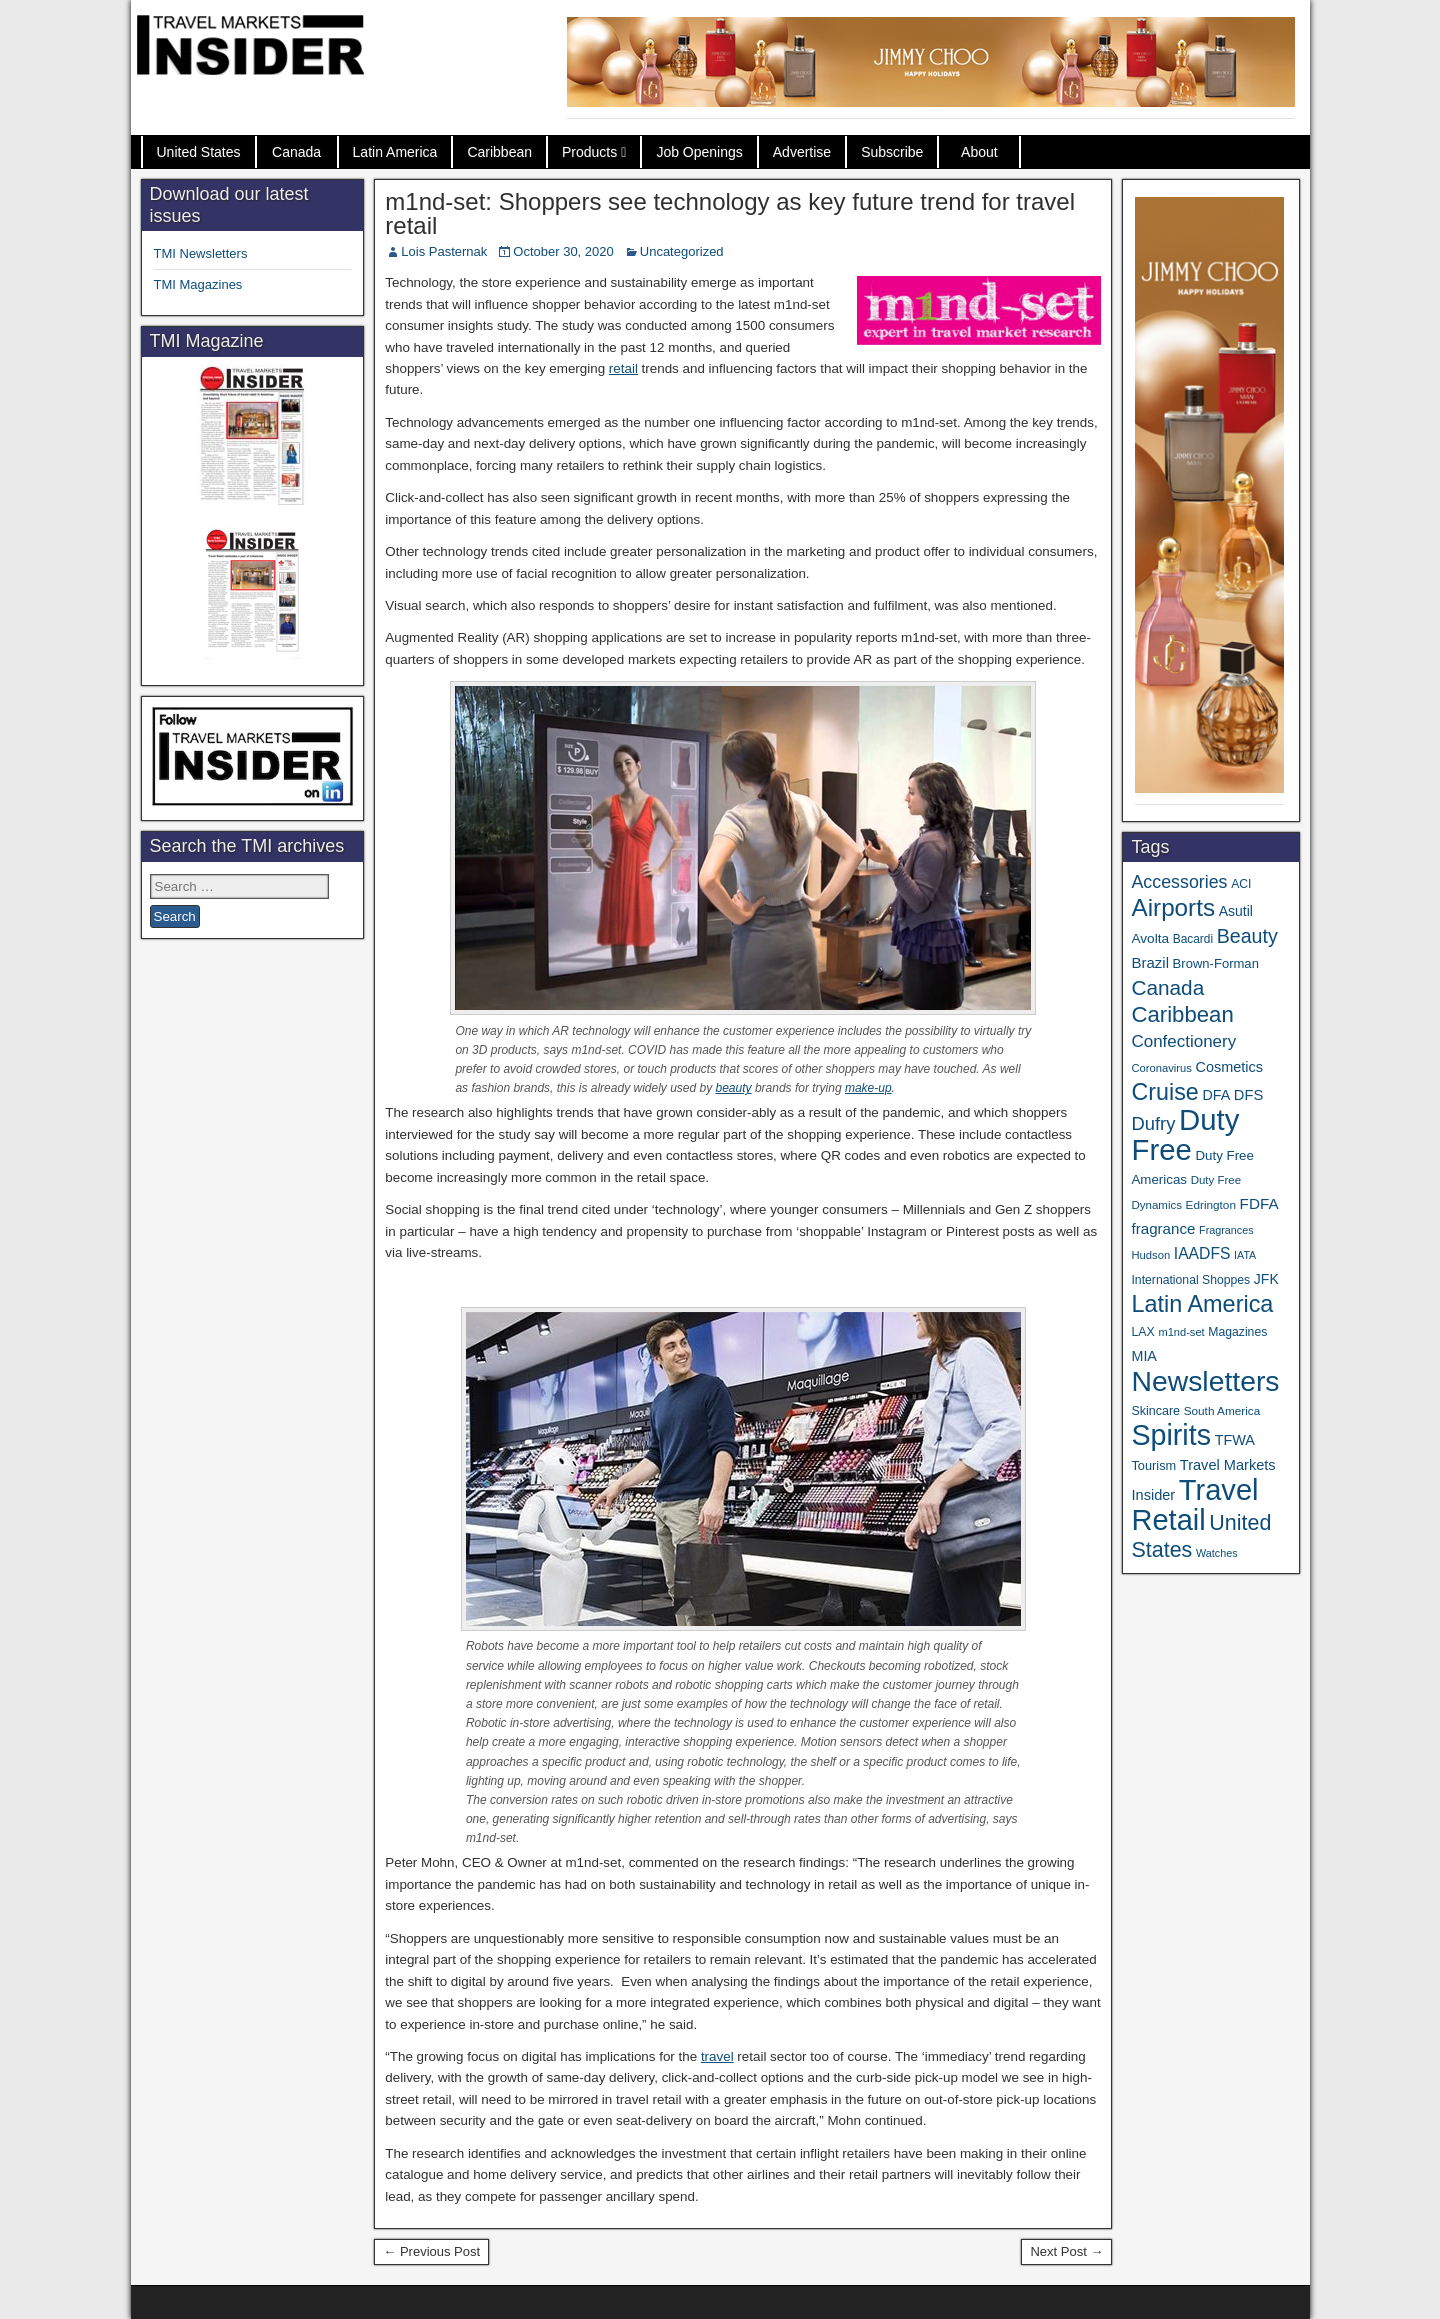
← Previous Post (431, 2251)
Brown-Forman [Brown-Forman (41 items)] (1216, 963)
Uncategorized (682, 251)
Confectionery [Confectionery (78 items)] (1183, 1041)
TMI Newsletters (201, 253)
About (979, 152)
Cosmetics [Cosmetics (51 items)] (1229, 1067)
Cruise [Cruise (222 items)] (1164, 1092)
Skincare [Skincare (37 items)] (1155, 1411)
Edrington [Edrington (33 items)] (1211, 1204)
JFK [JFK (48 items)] (1266, 1279)
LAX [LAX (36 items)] (1142, 1332)
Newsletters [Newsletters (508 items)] (1205, 1381)
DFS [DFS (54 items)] (1248, 1095)
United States (199, 152)
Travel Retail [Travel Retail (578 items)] (1194, 1505)
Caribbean (499, 152)
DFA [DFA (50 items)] (1216, 1095)
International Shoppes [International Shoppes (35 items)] (1190, 1280)
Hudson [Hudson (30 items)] (1150, 1255)
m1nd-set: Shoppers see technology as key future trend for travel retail (730, 213)
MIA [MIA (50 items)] (1143, 1356)
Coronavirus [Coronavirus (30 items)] (1161, 1068)
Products (589, 152)
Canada (296, 152)
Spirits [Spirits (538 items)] (1171, 1435)
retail (623, 368)
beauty (734, 1088)
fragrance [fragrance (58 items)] (1163, 1228)
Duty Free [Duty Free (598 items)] (1185, 1134)
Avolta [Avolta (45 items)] (1150, 938)
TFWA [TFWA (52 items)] (1235, 1440)
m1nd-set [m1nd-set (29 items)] (1181, 1332)
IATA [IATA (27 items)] (1245, 1255)
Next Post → (1066, 2251)
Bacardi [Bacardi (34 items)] (1193, 939)
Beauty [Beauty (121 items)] (1247, 936)
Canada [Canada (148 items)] (1167, 987)
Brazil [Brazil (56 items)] (1150, 962)
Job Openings (699, 152)
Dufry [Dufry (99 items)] (1153, 1123)
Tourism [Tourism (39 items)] (1153, 1465)
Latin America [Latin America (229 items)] (1202, 1304)
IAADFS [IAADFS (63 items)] (1202, 1253)
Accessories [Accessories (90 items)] (1179, 882)
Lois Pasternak (444, 251)
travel (717, 2056)
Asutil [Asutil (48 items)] (1236, 911)
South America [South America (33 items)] (1222, 1410)
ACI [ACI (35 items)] (1241, 884)
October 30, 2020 (563, 251)
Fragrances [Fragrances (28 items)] (1226, 1230)
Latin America (395, 152)
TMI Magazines (198, 284)
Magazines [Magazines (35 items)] (1237, 1332)
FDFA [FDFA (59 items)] (1259, 1203)
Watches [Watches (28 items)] (1217, 1553)
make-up (868, 1088)
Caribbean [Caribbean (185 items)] (1182, 1014)
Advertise (802, 152)
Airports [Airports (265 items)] (1173, 907)
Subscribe (892, 152)
